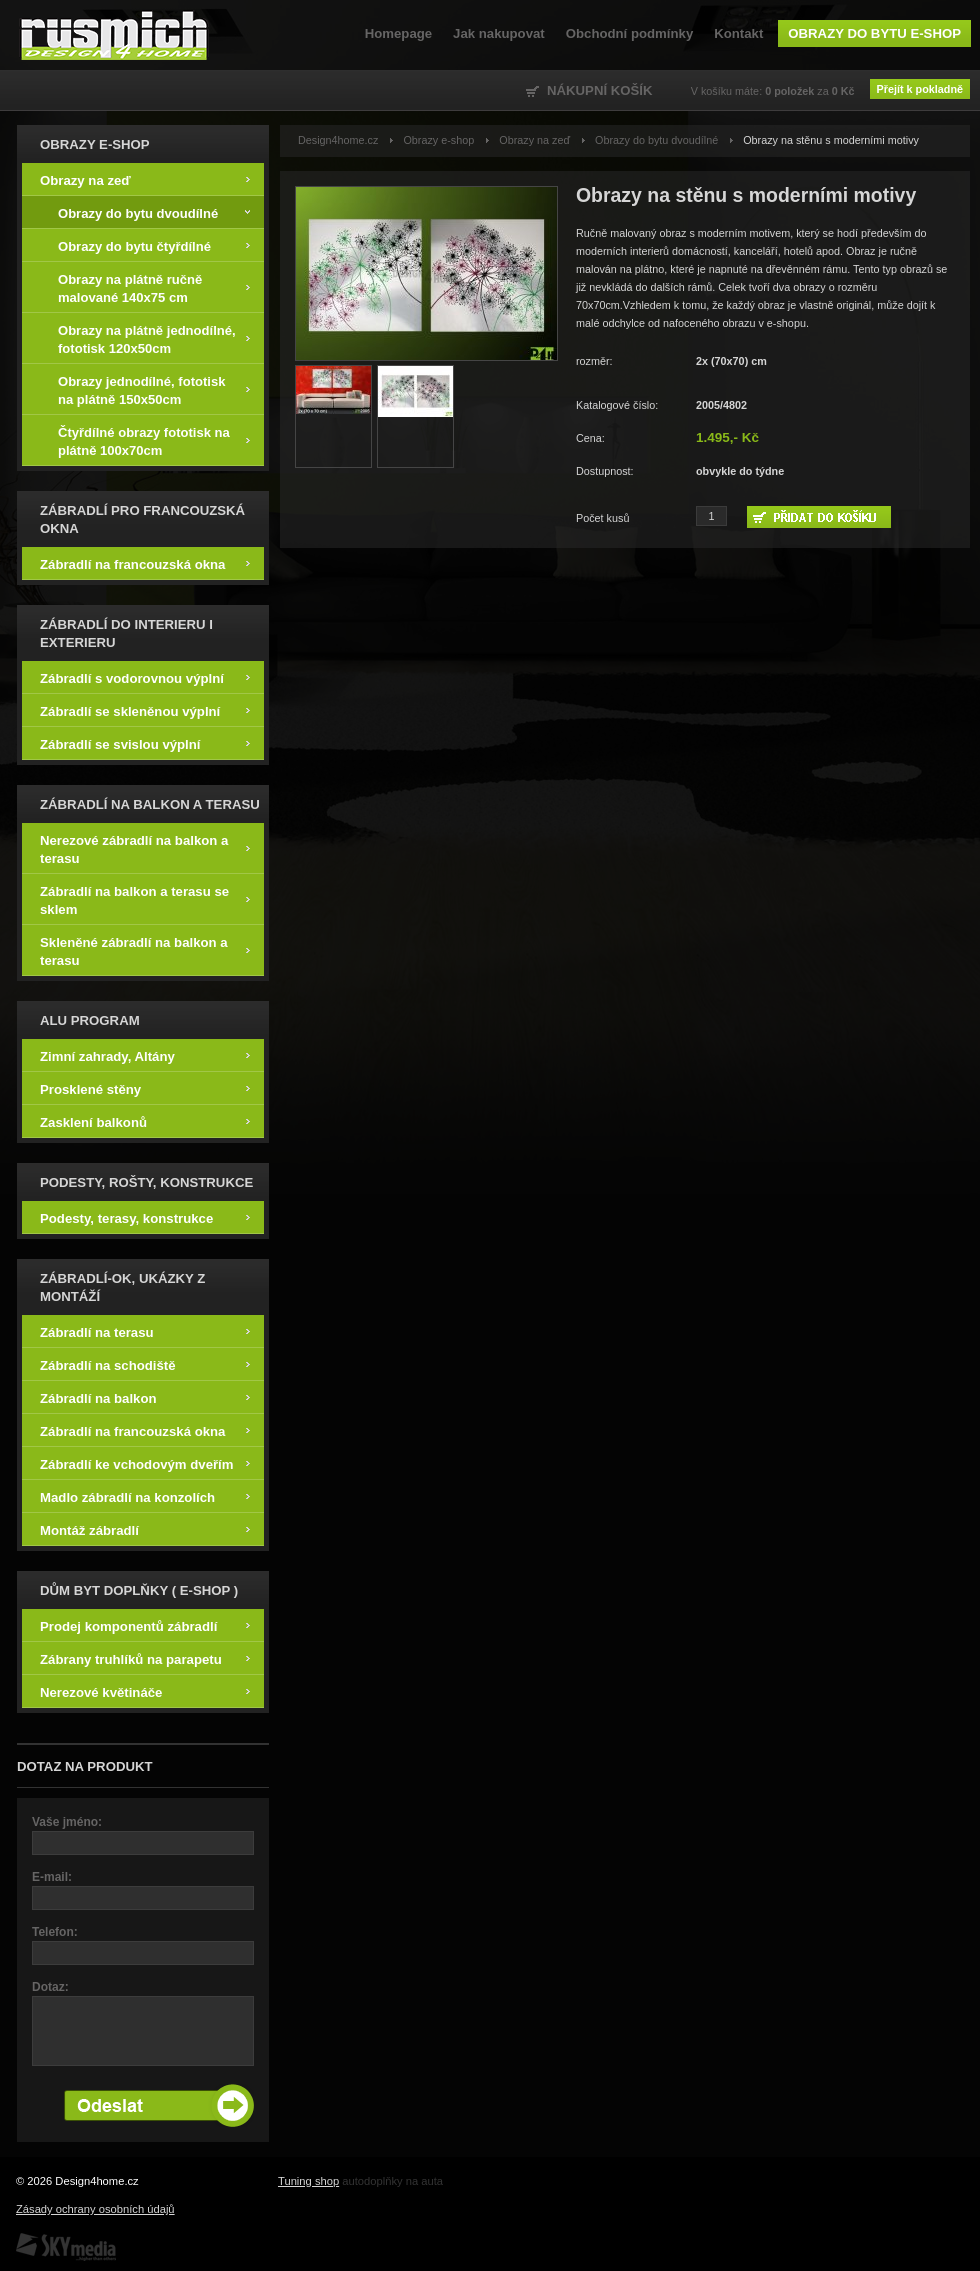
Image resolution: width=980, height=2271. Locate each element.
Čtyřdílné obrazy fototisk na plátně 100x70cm (154, 440)
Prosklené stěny (145, 1088)
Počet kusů (602, 518)
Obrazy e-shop (438, 140)
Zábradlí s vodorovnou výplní (145, 677)
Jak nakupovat (499, 33)
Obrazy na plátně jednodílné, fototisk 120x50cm (154, 338)
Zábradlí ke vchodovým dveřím (145, 1463)
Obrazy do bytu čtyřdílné (154, 245)
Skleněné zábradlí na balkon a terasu (145, 950)
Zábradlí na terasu (145, 1331)
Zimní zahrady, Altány (145, 1055)
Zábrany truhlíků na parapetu (145, 1658)
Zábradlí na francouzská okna (145, 563)
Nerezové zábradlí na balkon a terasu (145, 848)
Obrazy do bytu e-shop (874, 33)
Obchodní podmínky (629, 33)
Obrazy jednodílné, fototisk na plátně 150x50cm (154, 389)
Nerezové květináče (145, 1691)
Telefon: (55, 1932)
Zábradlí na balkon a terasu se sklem (145, 899)
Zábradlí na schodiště (145, 1364)
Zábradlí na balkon (145, 1397)
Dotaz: (50, 1987)
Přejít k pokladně (920, 89)
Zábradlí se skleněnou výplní (145, 710)
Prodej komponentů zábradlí (145, 1625)
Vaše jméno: (67, 1822)
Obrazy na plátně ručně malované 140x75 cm (154, 287)
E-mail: (52, 1877)
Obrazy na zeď (145, 179)
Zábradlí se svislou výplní (145, 743)
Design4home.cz (114, 35)
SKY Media (66, 2247)
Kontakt (738, 33)
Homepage (398, 33)
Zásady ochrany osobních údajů (95, 2209)
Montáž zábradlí (145, 1529)
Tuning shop (308, 2181)
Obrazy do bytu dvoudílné (154, 212)
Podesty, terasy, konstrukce (145, 1217)
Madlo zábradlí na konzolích (145, 1496)
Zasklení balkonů (145, 1121)
